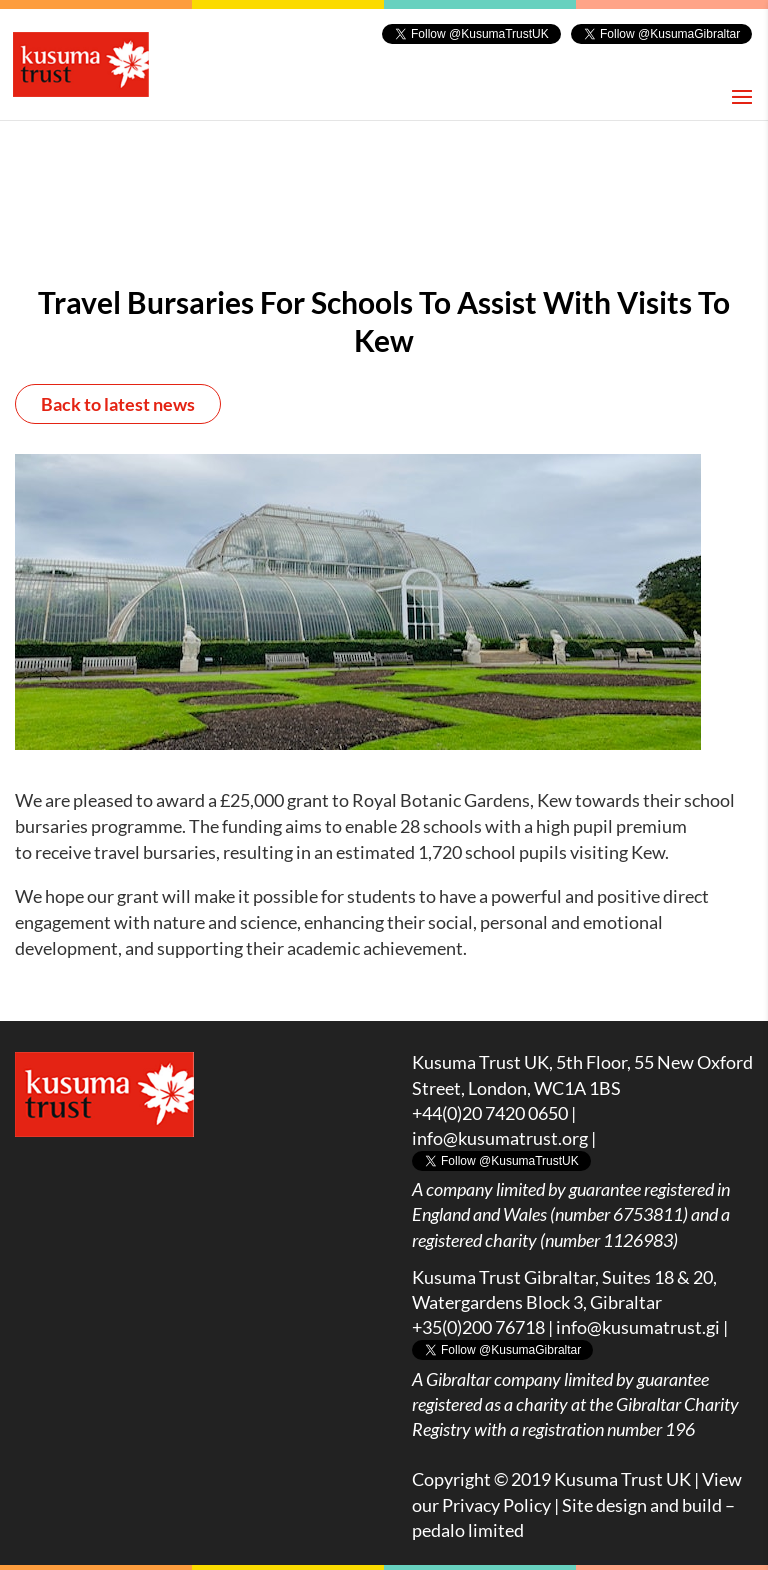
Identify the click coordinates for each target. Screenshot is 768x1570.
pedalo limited (468, 1530)
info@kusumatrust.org (500, 1138)
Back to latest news (118, 404)
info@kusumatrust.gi (638, 1327)
